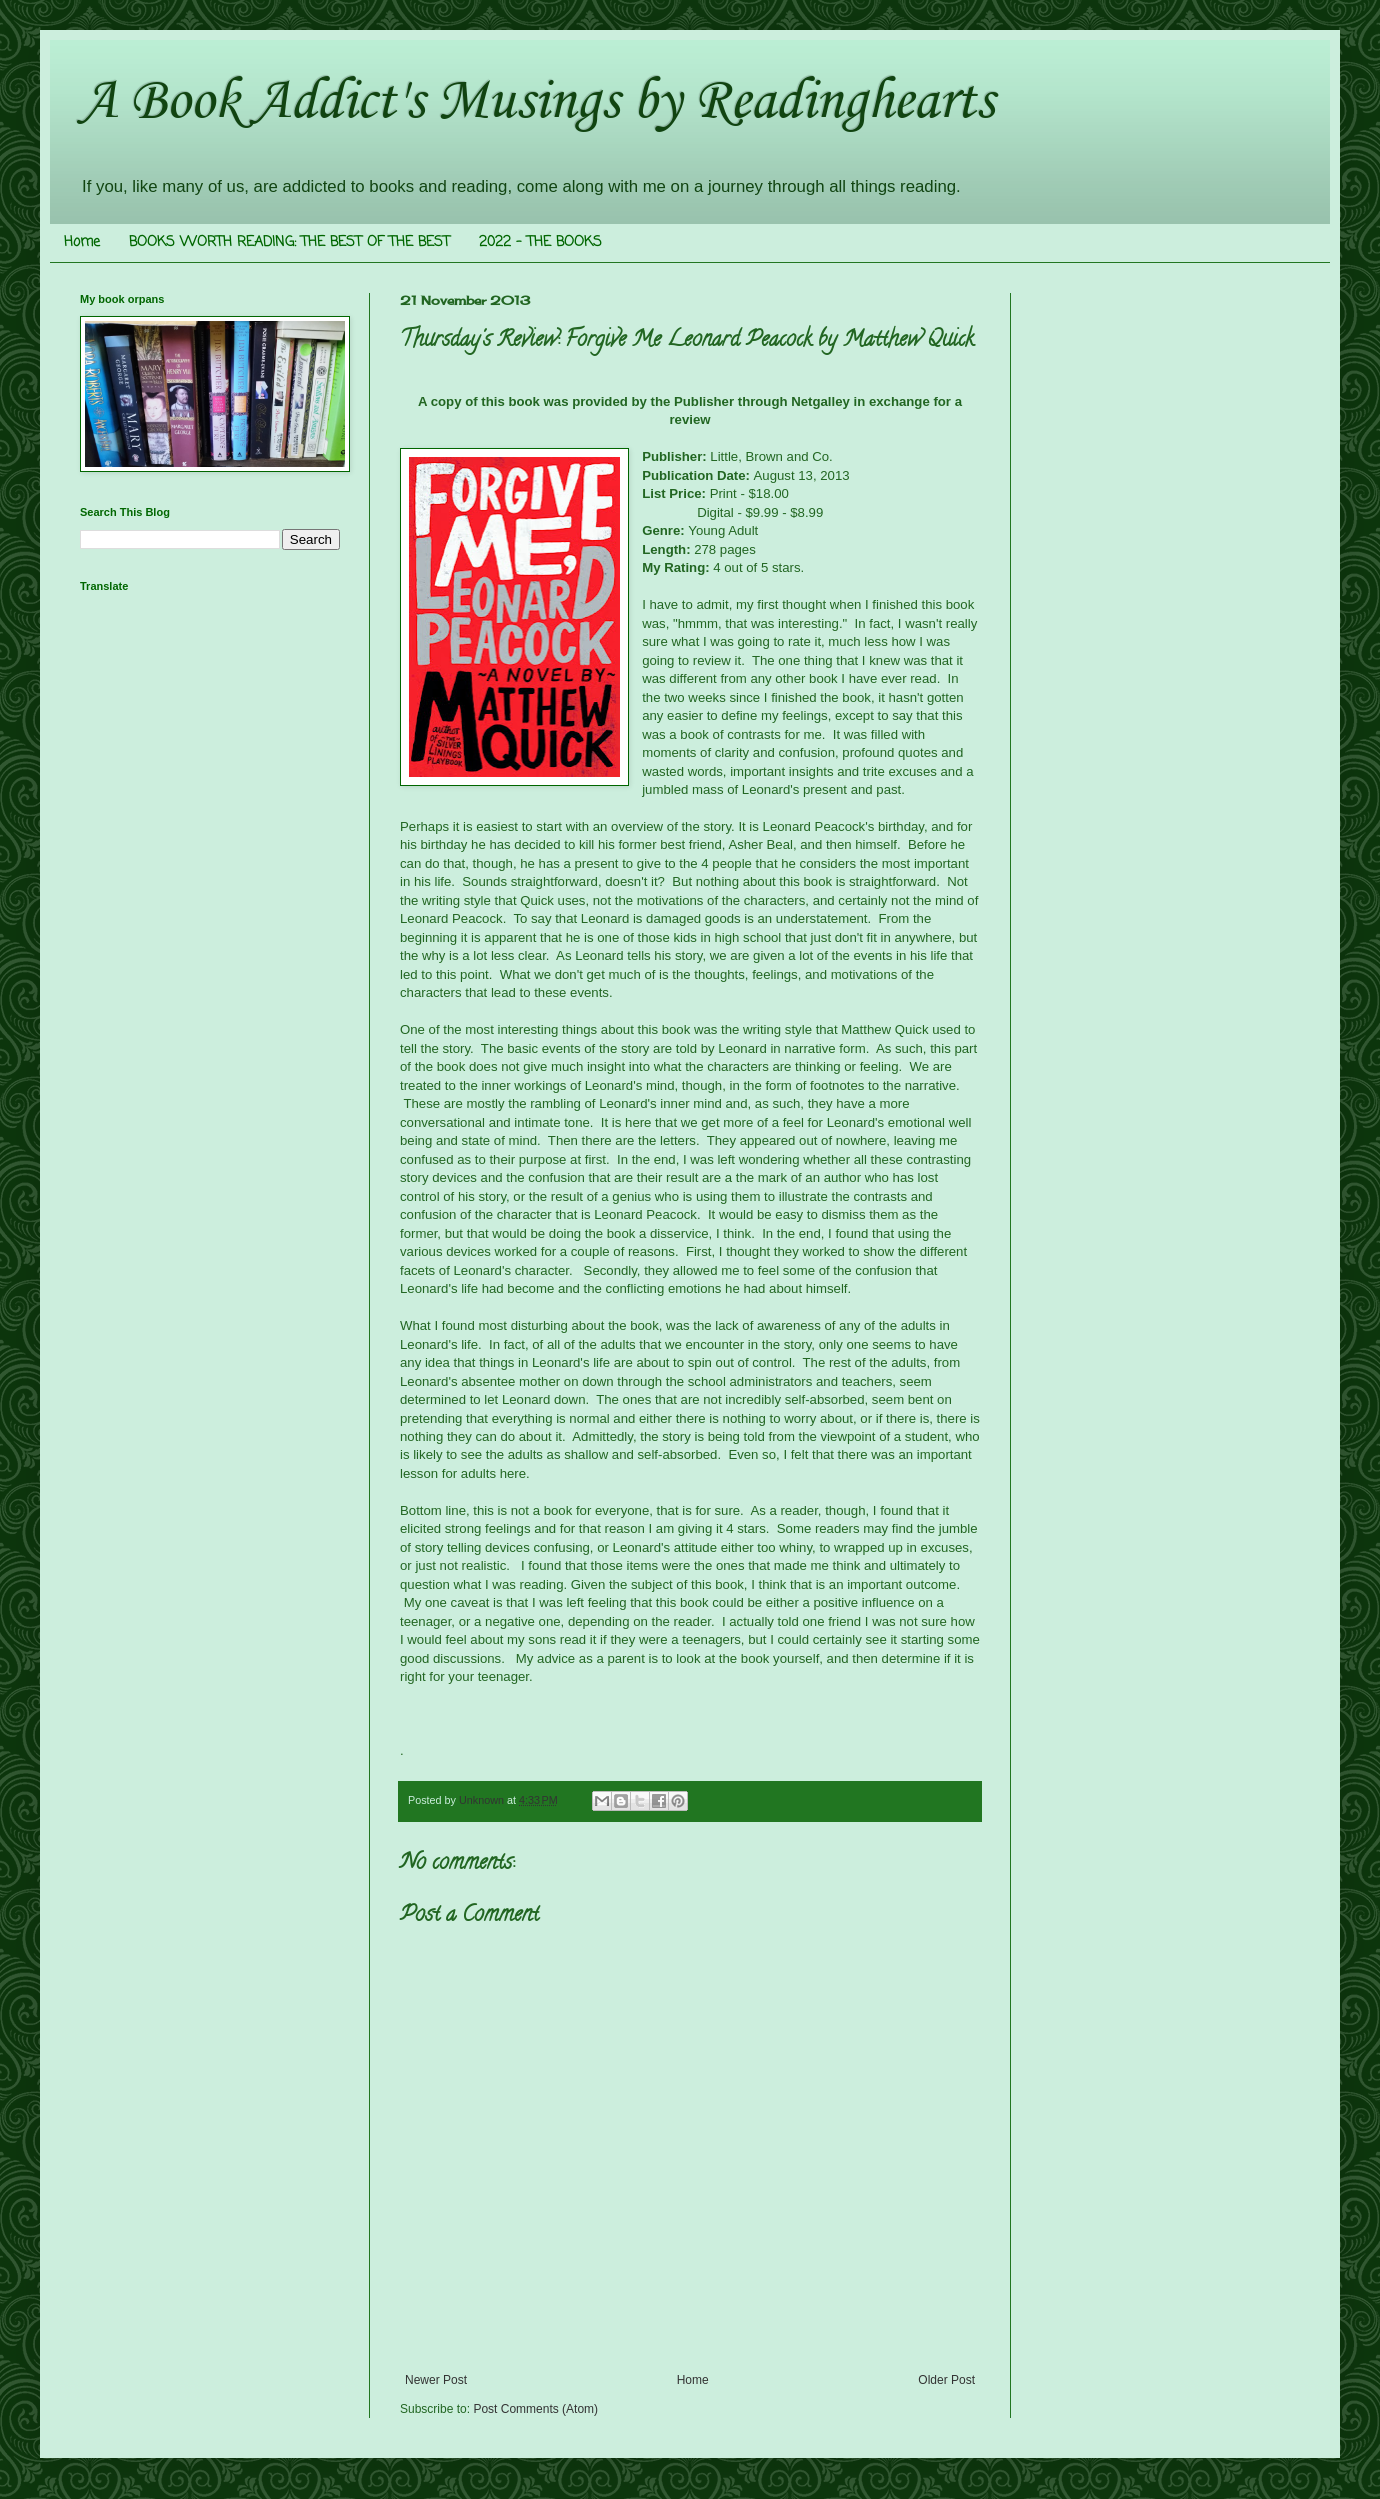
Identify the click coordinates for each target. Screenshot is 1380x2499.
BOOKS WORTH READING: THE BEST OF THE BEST (289, 242)
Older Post (946, 2380)
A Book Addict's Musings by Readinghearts (537, 98)
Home (82, 242)
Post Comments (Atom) (535, 2409)
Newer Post (436, 2380)
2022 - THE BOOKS (540, 242)
